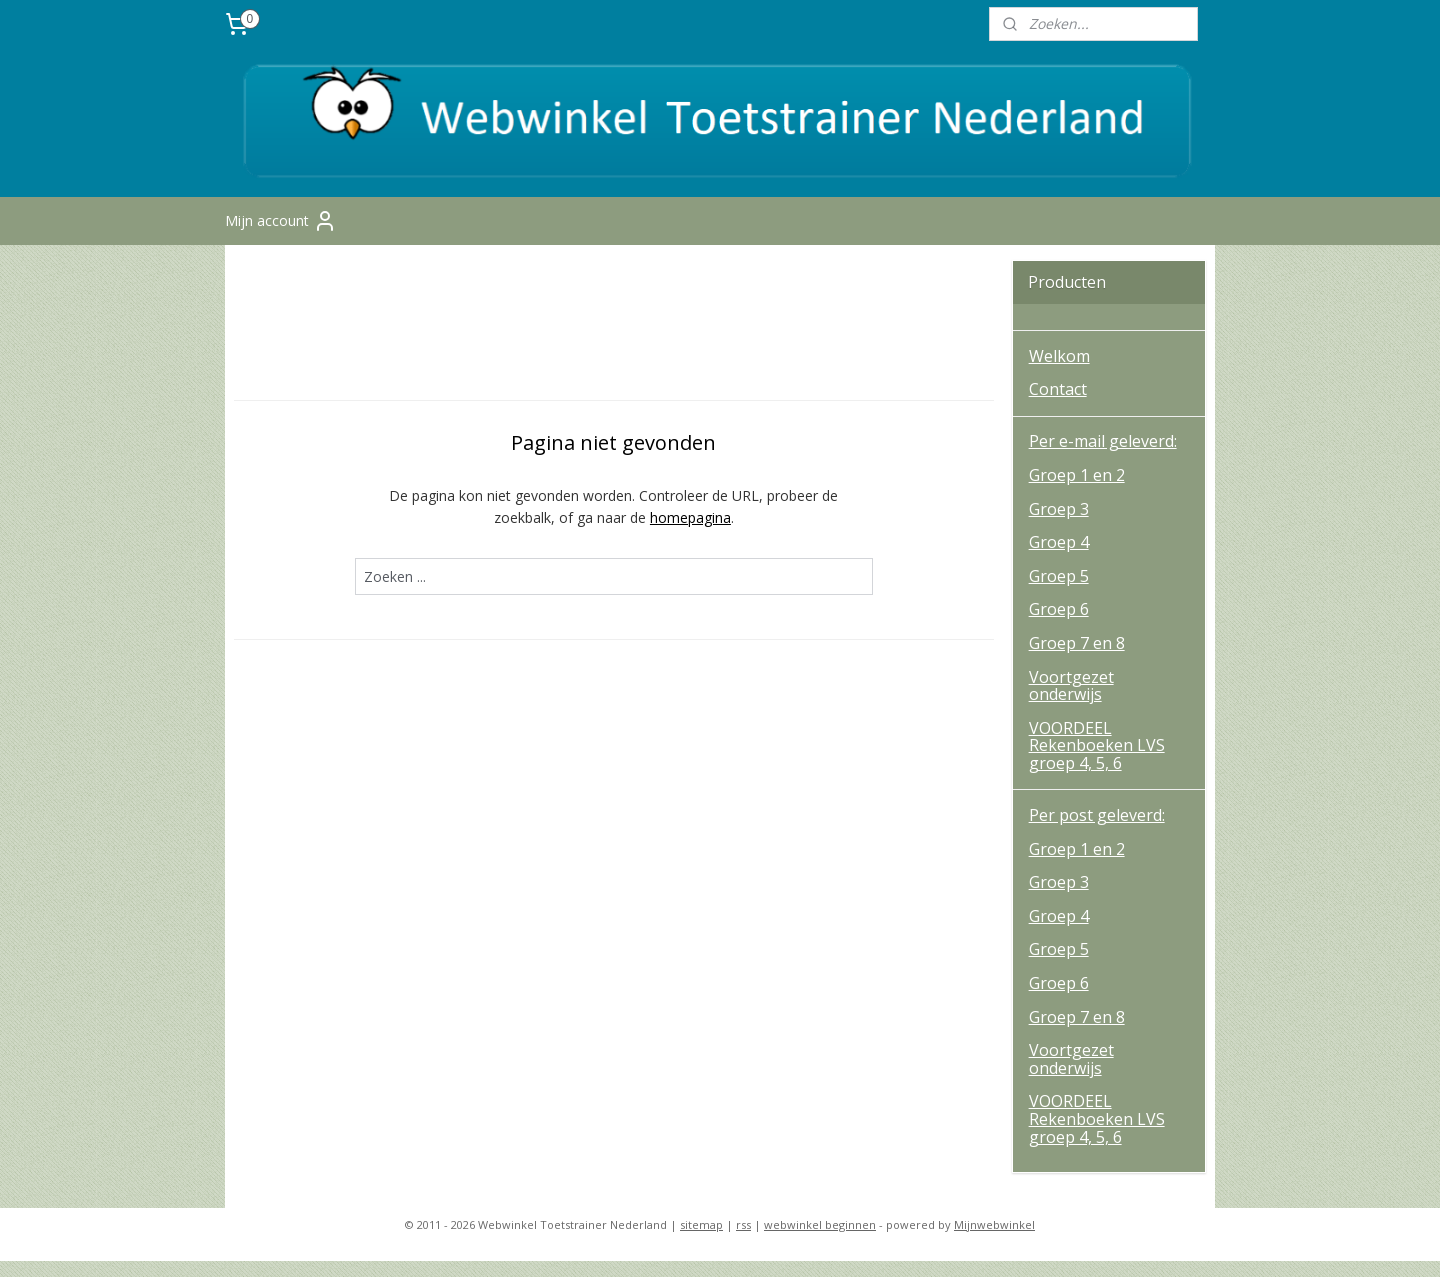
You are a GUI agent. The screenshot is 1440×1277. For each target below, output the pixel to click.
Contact (1058, 406)
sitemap (701, 1240)
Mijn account (281, 238)
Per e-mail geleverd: (1103, 458)
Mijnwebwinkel (994, 1240)
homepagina (690, 534)
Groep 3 (1059, 525)
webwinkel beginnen (820, 1240)
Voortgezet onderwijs (1071, 702)
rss (743, 1240)
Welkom (1059, 372)
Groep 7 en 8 (1077, 660)
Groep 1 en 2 (1077, 492)
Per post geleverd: (1097, 832)
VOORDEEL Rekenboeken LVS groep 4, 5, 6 (1097, 761)
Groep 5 (1059, 592)
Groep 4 (1059, 559)
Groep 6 (1059, 626)
